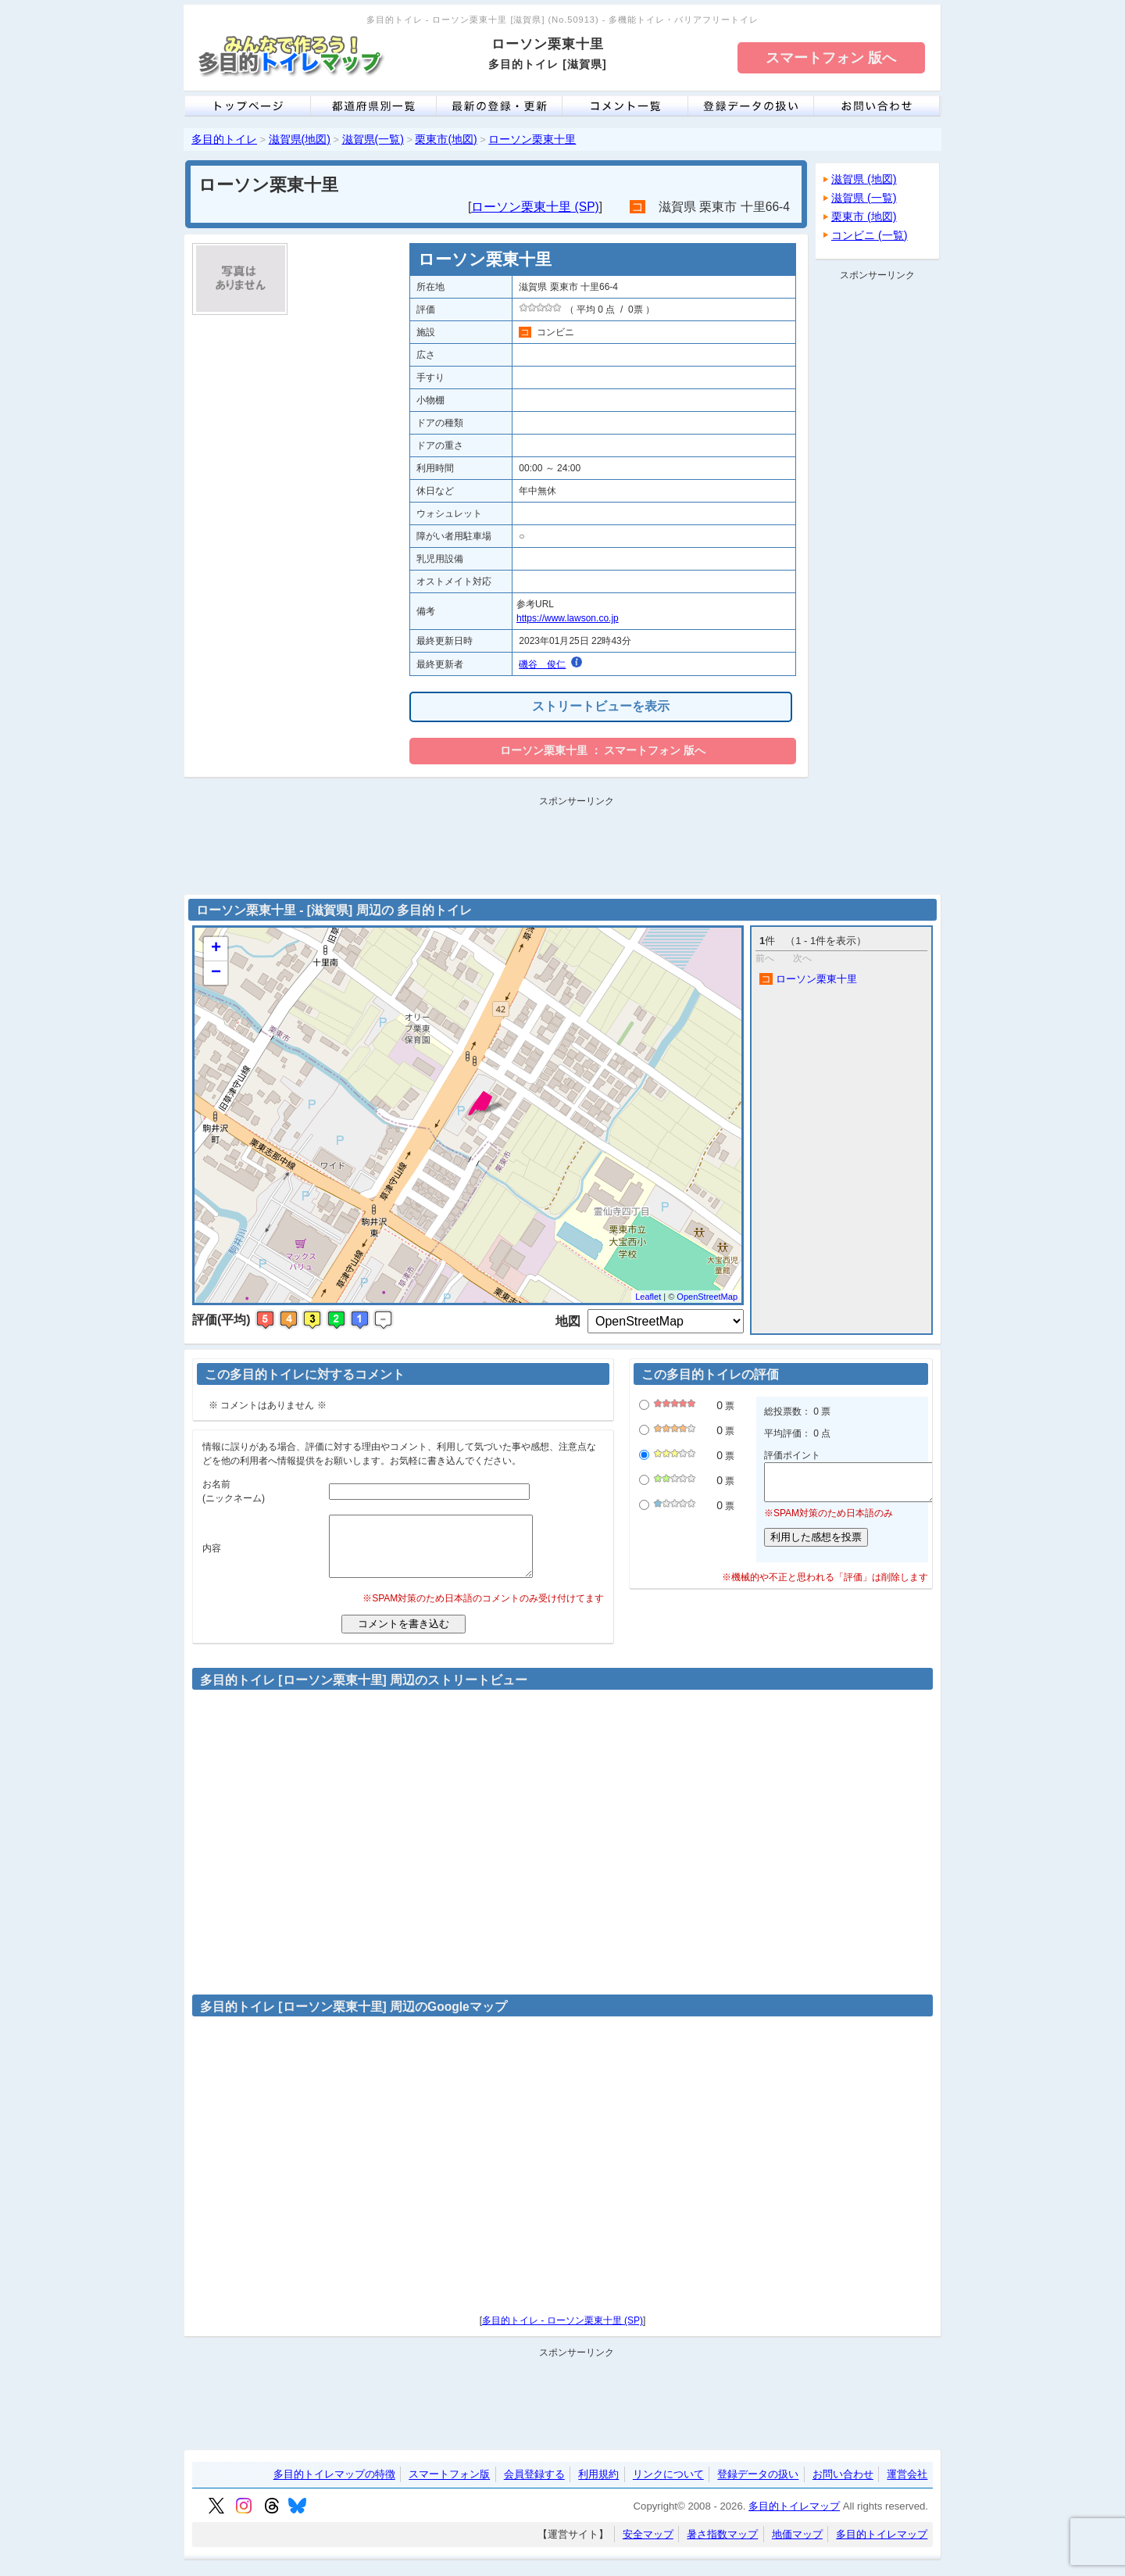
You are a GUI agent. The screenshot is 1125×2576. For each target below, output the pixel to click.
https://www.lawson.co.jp (567, 618)
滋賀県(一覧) (373, 139)
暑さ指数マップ (722, 2546)
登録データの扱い (757, 2486)
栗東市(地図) (446, 139)
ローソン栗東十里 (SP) (535, 206)
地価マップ (797, 2546)
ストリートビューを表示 (601, 706)
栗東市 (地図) (864, 216)
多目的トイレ (224, 139)
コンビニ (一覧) (869, 235)
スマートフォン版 (449, 2486)
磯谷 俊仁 (542, 664)
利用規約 (598, 2486)
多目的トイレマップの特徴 (334, 2486)
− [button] (216, 973)
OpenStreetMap (707, 1296)
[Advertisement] (877, 520)
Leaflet (648, 1296)
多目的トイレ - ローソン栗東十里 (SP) (562, 2332)
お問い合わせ (842, 2486)
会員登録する (534, 2486)
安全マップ (648, 2546)
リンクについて (668, 2486)
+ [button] (216, 949)
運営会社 (907, 2486)
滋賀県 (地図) (864, 179)
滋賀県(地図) (299, 139)
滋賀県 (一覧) (864, 197)
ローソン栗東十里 (532, 139)
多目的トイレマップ (794, 2518)
